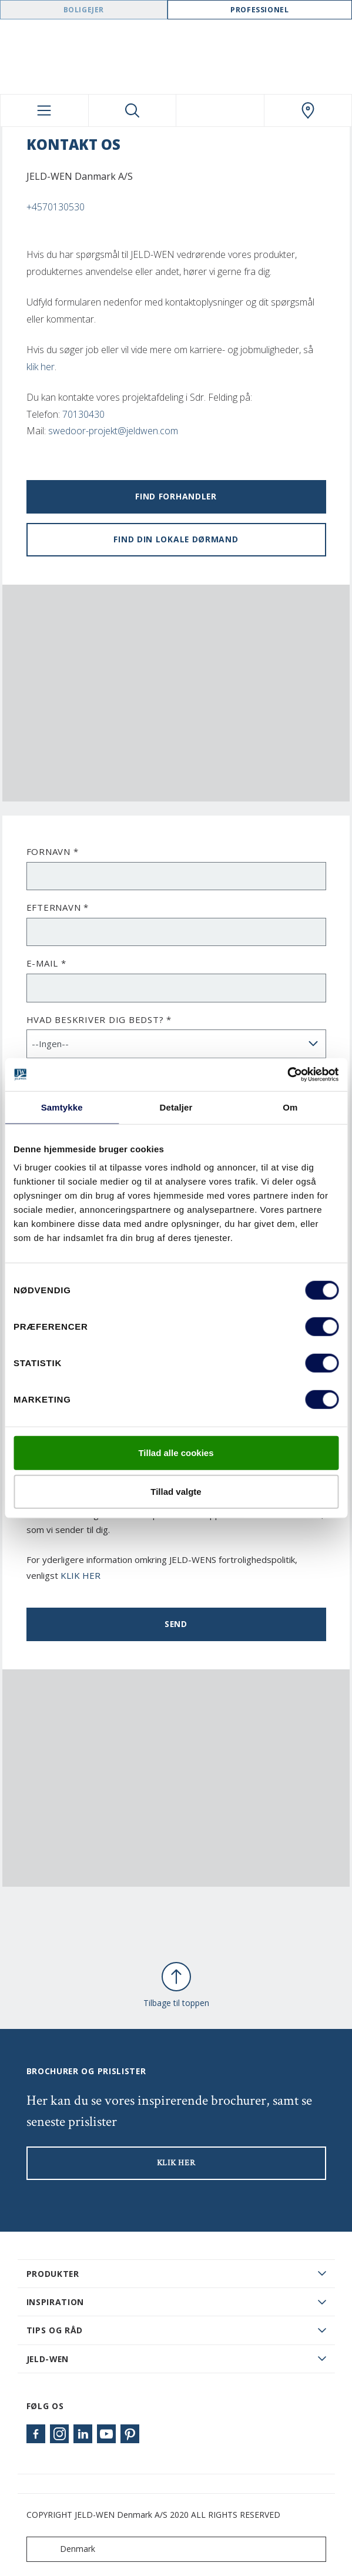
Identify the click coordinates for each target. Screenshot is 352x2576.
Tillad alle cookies (175, 1453)
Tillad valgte (175, 1491)
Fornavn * (52, 851)
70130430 (83, 414)
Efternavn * (57, 907)
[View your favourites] (220, 110)
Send (176, 1623)
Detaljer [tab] (176, 1107)
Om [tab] (290, 1107)
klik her (40, 366)
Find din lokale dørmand (175, 539)
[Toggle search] (132, 110)
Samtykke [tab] (62, 1107)
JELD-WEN (47, 2358)
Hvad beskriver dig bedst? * (99, 1019)
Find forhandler (175, 496)
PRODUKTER (52, 2273)
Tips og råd (54, 2330)
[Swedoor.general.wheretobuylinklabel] (308, 110)
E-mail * (46, 963)
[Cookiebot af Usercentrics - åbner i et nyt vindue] (287, 1074)
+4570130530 (55, 206)
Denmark (63, 2549)
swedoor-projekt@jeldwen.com (113, 430)
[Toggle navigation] (44, 110)
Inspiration (55, 2301)
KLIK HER (80, 1575)
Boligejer (83, 10)
